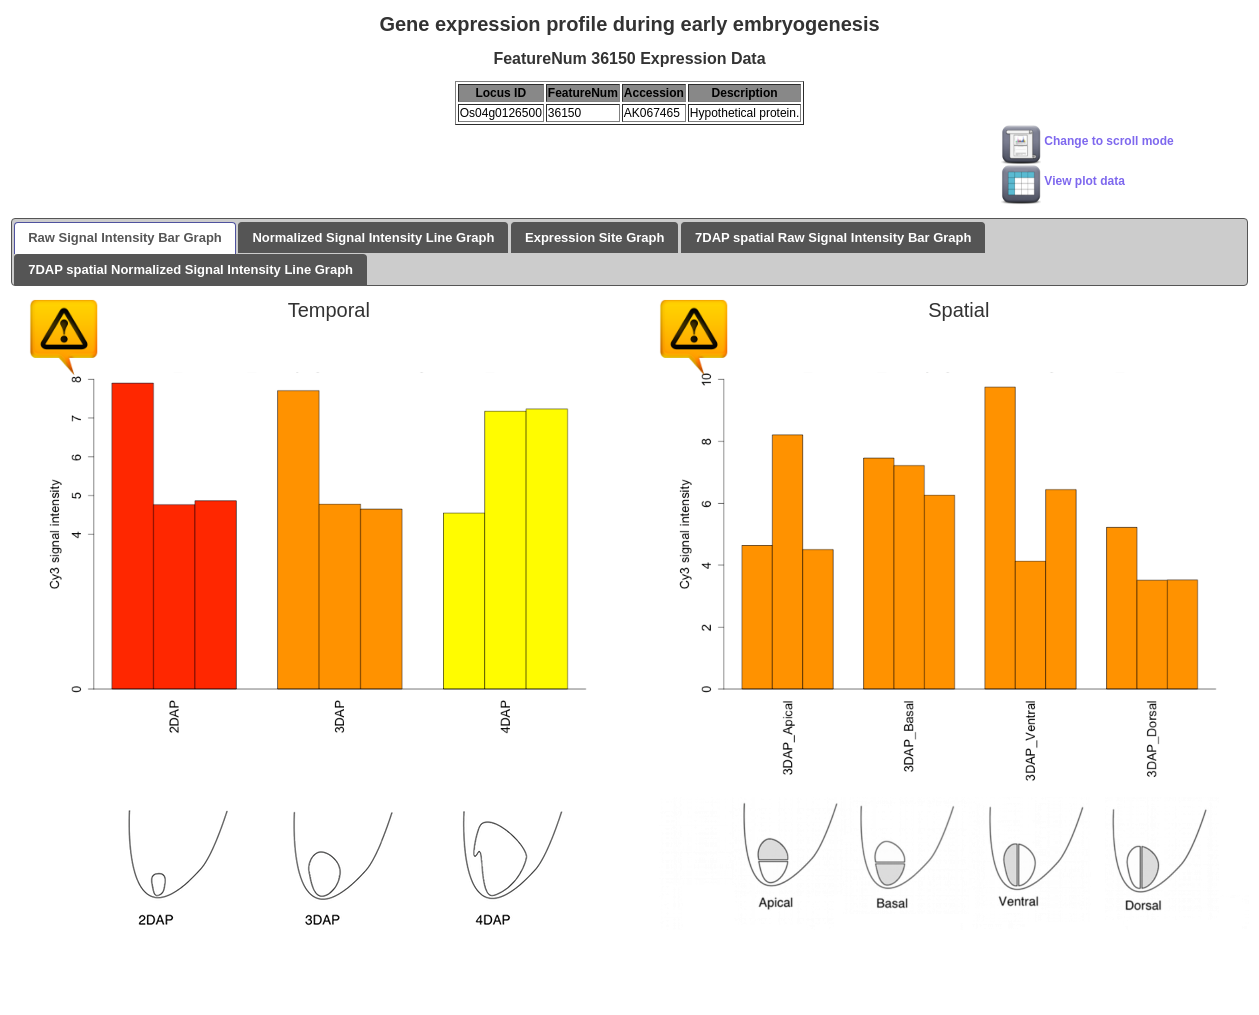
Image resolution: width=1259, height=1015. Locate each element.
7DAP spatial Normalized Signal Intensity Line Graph (190, 269)
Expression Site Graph (594, 237)
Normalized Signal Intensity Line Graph (373, 237)
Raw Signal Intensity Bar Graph (125, 237)
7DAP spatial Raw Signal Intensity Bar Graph (833, 237)
